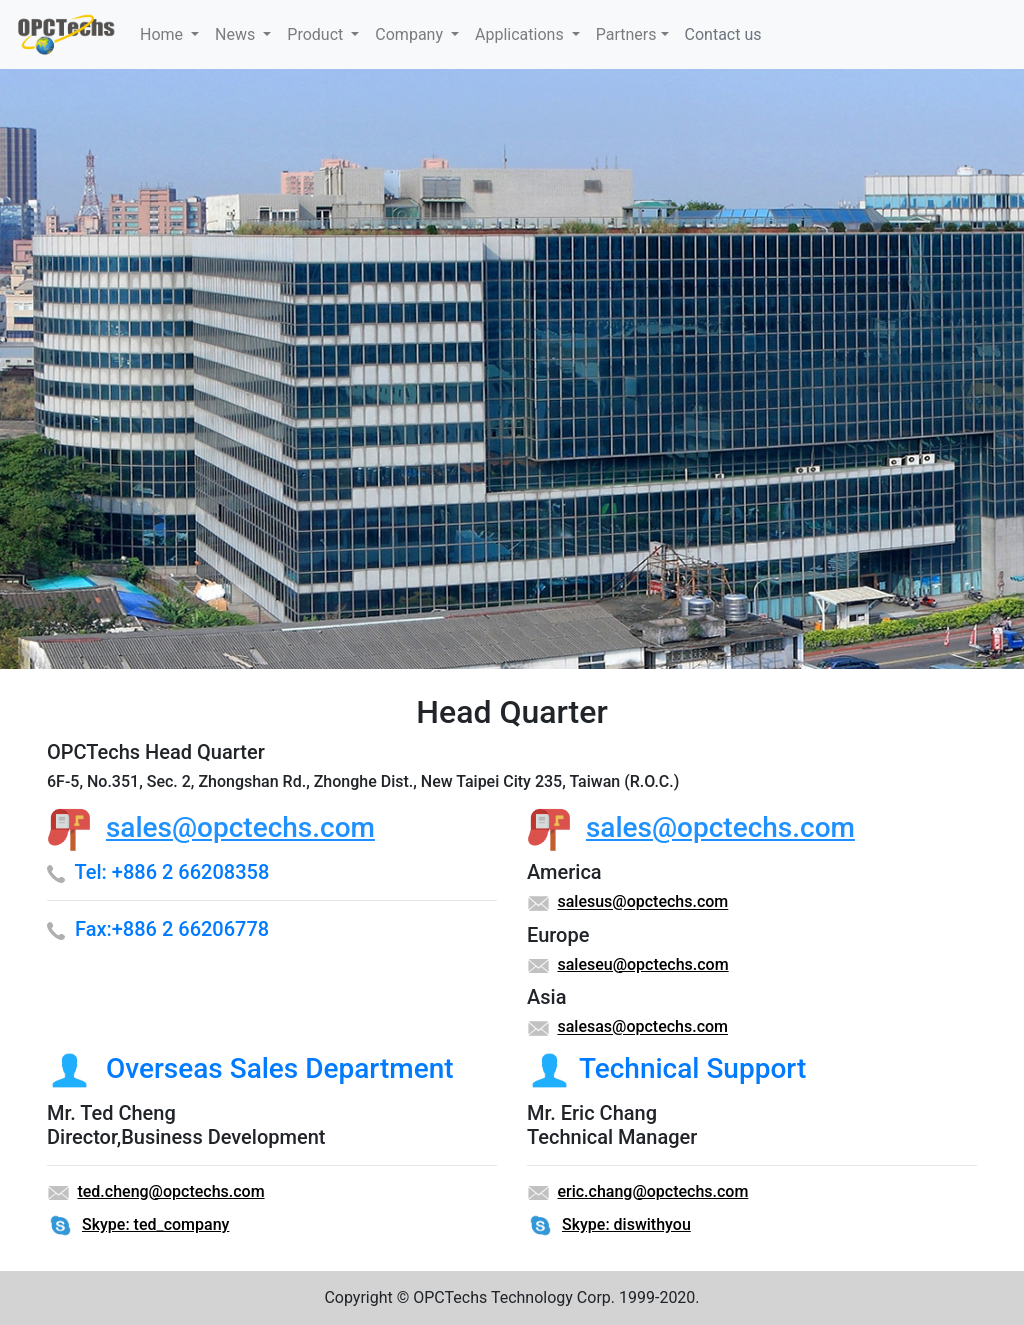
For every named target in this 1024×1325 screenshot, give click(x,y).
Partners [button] (626, 34)
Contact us (723, 34)
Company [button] (411, 34)
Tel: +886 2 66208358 (171, 872)
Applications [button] (521, 34)
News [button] (237, 34)
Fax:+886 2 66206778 (172, 929)
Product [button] (317, 34)
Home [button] (163, 34)
